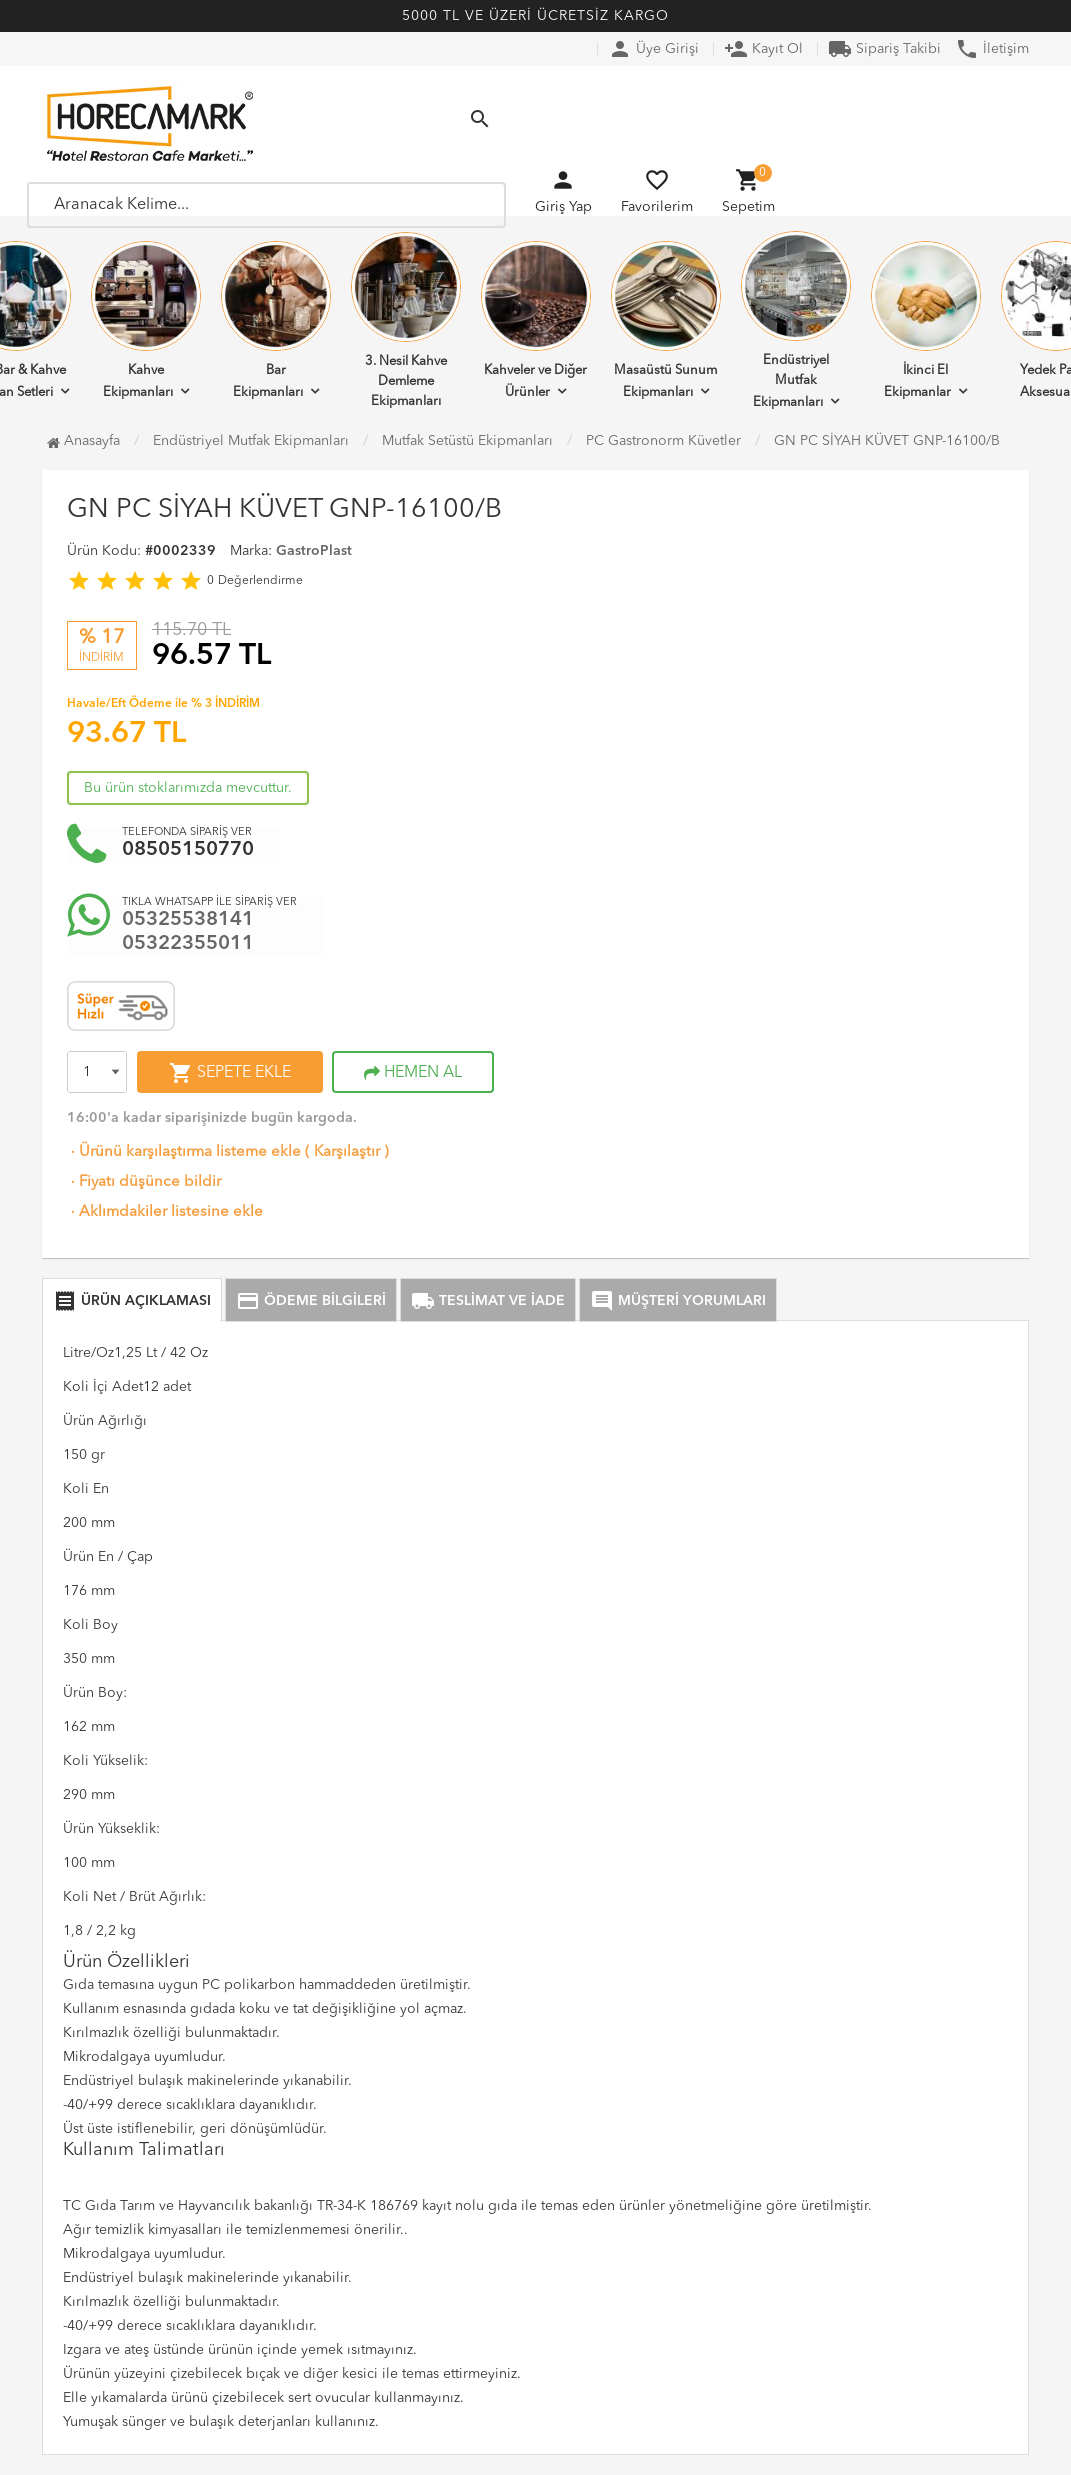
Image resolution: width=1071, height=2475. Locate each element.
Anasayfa (83, 441)
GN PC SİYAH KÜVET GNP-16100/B (887, 441)
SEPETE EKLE (230, 1073)
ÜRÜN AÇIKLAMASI (132, 1301)
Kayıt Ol (763, 49)
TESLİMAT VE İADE (488, 1301)
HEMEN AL (413, 1073)
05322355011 (188, 944)
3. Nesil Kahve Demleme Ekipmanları (406, 320)
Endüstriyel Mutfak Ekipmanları (796, 320)
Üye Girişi (653, 49)
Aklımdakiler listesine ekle (165, 1212)
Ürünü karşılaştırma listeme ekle (184, 1152)
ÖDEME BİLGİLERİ (311, 1301)
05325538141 (188, 920)
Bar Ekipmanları (276, 320)
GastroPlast (314, 551)
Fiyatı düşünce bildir (144, 1182)
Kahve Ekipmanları (146, 320)
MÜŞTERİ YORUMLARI (678, 1301)
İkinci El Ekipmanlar (926, 320)
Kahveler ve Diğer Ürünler (536, 320)
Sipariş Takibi (884, 49)
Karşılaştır (347, 1152)
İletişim (992, 49)
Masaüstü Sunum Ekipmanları (666, 320)
